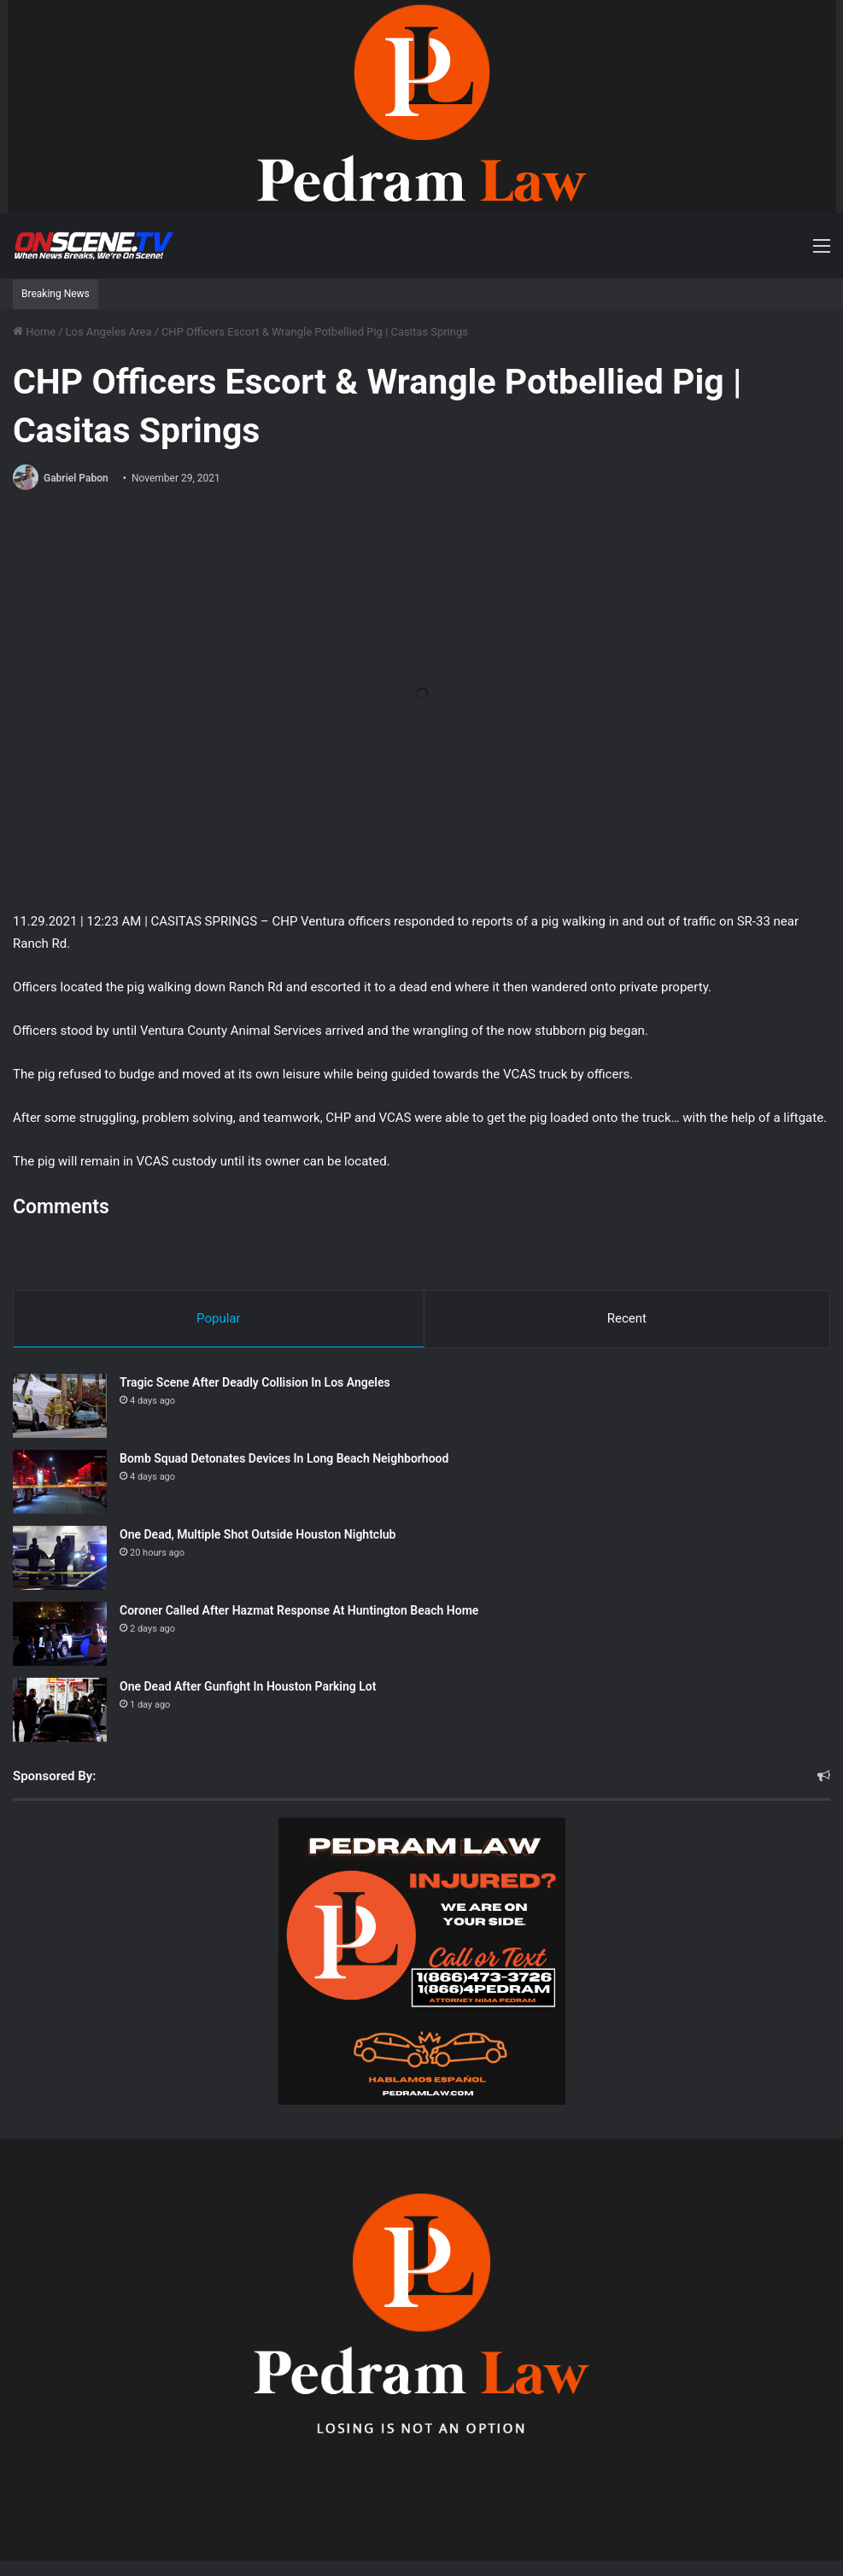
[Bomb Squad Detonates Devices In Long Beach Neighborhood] (60, 1482)
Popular (218, 1318)
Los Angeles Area (109, 331)
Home (34, 331)
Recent (627, 1318)
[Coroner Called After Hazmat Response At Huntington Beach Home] (60, 1634)
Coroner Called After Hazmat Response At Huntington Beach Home (299, 1610)
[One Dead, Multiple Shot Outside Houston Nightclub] (60, 1558)
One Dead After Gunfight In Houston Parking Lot (248, 1686)
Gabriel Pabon (76, 478)
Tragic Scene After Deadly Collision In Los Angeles (255, 1382)
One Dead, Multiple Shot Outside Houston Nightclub (257, 1534)
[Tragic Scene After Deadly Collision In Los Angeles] (60, 1406)
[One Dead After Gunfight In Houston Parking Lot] (60, 1710)
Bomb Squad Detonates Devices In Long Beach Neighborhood (284, 1458)
